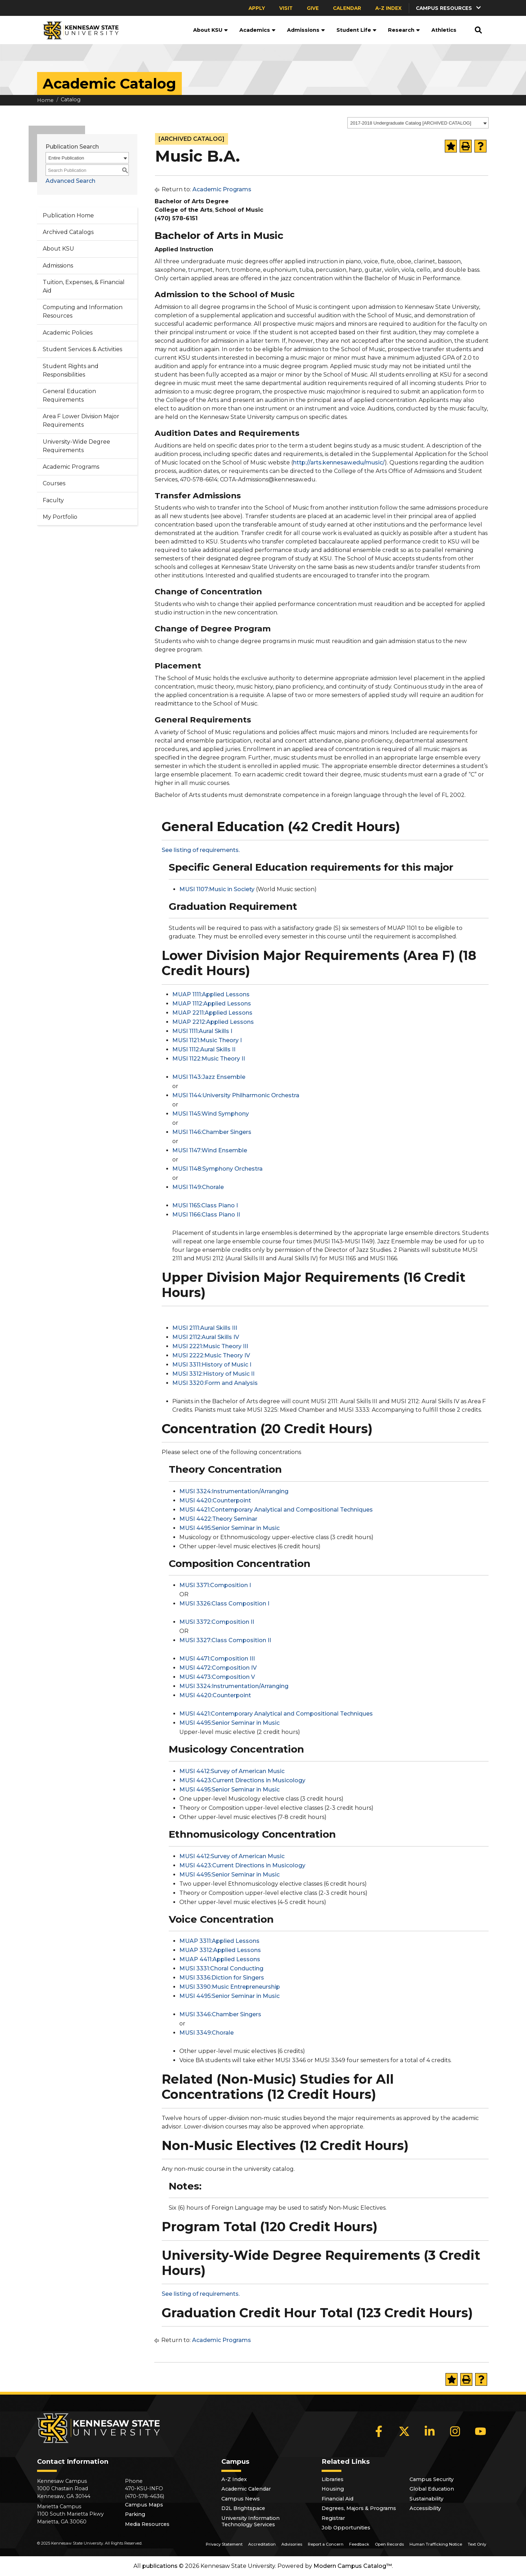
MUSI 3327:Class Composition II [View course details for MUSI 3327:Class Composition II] (225, 1640)
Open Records (389, 2544)
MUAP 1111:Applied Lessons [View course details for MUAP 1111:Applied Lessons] (211, 994)
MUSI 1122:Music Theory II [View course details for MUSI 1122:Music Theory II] (208, 1058)
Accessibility (425, 2508)
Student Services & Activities (82, 349)
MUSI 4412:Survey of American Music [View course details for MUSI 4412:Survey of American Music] (232, 1771)
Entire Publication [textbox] (66, 158)
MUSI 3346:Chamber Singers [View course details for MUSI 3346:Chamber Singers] (220, 2014)
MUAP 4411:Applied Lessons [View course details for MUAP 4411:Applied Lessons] (219, 1959)
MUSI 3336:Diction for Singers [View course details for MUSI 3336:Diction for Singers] (221, 1977)
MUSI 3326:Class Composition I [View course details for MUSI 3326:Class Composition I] (224, 1603)
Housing (333, 2489)
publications (160, 2566)
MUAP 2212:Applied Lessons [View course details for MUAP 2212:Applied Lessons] (213, 1022)
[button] (449, 8)
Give (313, 8)
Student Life (356, 30)
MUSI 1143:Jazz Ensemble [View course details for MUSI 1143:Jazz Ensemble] (208, 1077)
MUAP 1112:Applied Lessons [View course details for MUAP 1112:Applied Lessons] (211, 1003)
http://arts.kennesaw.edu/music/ (339, 462)
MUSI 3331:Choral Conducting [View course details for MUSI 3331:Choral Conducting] (221, 1968)
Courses (54, 483)
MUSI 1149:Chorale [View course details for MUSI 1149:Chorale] (198, 1187)
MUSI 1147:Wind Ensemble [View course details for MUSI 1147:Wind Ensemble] (209, 1150)
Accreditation (262, 2544)
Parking (135, 2514)
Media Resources (147, 2524)
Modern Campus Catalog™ (352, 2566)
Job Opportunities (346, 2527)
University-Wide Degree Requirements (76, 446)
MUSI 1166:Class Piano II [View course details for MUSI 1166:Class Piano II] (206, 1214)
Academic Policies (67, 332)
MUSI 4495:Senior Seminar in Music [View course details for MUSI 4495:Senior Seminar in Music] (229, 1528)
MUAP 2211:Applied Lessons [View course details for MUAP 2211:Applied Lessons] (212, 1012)
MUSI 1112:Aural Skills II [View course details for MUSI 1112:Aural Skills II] (203, 1049)
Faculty (53, 500)
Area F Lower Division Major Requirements (81, 420)
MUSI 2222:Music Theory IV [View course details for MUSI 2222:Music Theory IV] (211, 1355)
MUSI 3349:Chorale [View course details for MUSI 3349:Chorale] (206, 2032)
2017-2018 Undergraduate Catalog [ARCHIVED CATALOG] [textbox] (410, 123)
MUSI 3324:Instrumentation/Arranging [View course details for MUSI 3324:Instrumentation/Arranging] (233, 1491)
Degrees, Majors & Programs (359, 2508)
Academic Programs (71, 466)
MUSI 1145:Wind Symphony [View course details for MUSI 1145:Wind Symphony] (210, 1113)
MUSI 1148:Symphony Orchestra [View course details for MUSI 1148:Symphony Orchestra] (217, 1168)
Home (45, 100)
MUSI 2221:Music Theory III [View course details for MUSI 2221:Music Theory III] (210, 1346)
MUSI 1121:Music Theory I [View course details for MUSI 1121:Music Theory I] (207, 1040)
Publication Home (68, 215)
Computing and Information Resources (82, 311)
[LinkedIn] (429, 2431)
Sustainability (426, 2499)
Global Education (432, 2489)
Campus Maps (144, 2505)
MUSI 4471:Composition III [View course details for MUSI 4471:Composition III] (217, 1658)
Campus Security (432, 2479)
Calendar (347, 8)
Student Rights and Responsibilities (70, 370)
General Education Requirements (69, 395)
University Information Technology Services (250, 2521)
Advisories (291, 2544)
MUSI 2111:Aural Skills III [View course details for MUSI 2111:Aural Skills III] (204, 1328)
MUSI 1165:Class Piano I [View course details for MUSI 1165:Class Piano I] (205, 1205)
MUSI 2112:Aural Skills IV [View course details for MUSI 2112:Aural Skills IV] (205, 1337)
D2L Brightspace (243, 2508)
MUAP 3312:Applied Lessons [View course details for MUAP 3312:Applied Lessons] (220, 1950)
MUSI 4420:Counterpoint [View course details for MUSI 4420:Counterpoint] (215, 1500)
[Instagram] (455, 2431)
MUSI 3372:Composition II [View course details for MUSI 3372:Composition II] (216, 1622)
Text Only (477, 2544)
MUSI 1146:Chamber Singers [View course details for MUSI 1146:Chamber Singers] (211, 1132)
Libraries (332, 2479)
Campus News (240, 2499)
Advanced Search (70, 181)
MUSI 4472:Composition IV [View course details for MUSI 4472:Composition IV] (218, 1667)
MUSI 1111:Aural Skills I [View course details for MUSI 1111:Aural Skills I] (202, 1031)
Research (404, 30)
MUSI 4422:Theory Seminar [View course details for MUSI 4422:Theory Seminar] (218, 1518)
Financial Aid (337, 2499)
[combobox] (418, 122)
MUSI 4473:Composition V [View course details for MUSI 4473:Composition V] (217, 1677)
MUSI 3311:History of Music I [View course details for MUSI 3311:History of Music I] (211, 1364)
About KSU (210, 30)
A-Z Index (388, 8)
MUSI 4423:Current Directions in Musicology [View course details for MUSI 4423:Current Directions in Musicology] (242, 1780)
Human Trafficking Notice (436, 2544)
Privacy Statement (224, 2544)
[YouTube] (480, 2431)
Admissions (306, 30)
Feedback (359, 2544)
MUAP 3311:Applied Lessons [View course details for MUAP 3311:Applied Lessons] (219, 1941)
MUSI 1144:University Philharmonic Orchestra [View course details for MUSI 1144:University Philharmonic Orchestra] (235, 1095)
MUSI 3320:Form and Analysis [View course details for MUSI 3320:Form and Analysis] (215, 1383)
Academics (257, 30)
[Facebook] (378, 2431)
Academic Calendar (246, 2489)
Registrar (333, 2518)
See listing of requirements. (201, 850)
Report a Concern (325, 2544)
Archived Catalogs (68, 232)
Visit (286, 8)
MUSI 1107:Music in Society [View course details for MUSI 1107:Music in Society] (217, 889)
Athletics (443, 30)
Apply (257, 8)
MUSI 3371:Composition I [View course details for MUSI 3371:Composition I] (215, 1585)
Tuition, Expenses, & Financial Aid (84, 286)
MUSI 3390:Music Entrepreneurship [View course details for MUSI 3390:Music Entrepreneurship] (229, 1986)
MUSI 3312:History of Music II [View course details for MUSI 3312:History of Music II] (213, 1373)
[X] (404, 2431)
